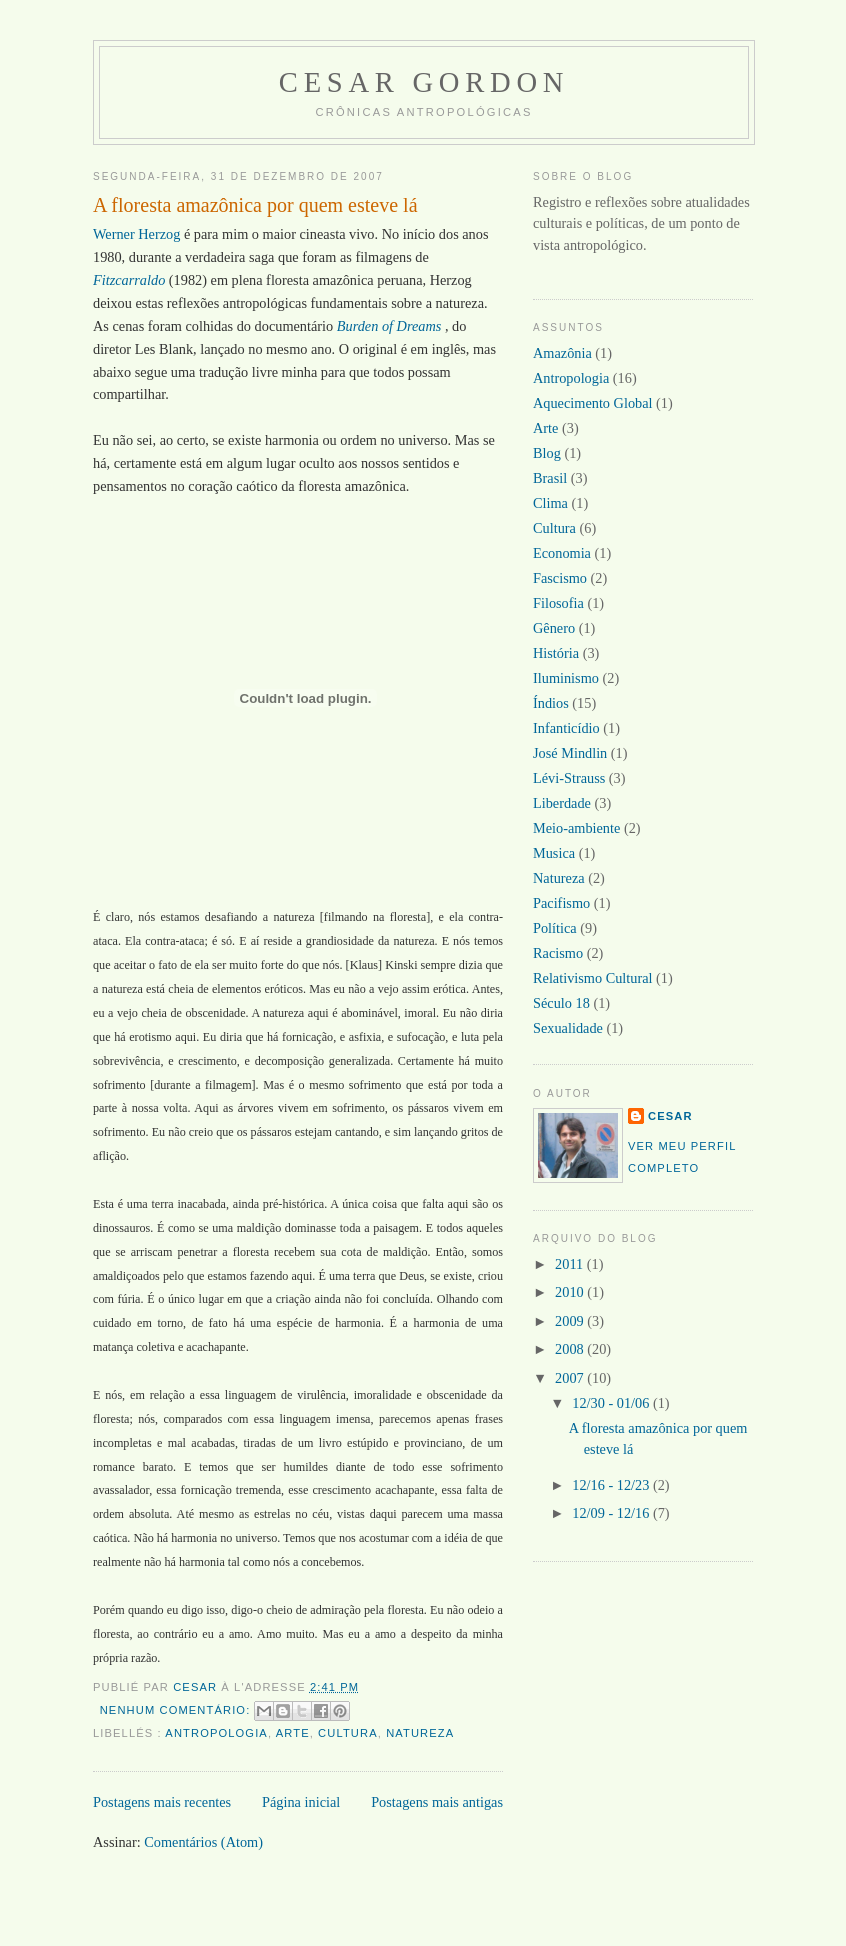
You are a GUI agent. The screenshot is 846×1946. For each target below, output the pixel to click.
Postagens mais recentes (162, 1802)
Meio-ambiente (576, 828)
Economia (562, 553)
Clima (550, 503)
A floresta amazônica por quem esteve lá (255, 205)
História (556, 653)
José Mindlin (570, 753)
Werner (115, 234)
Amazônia (562, 353)
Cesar (670, 1116)
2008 (571, 1349)
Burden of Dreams (389, 326)
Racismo (558, 953)
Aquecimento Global (593, 403)
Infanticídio (566, 728)
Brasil (550, 478)
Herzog (159, 234)
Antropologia (216, 1733)
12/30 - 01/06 (612, 1403)
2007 (571, 1378)
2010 (571, 1292)
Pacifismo (561, 903)
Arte (293, 1733)
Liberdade (562, 803)
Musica (554, 853)
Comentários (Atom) (203, 1842)
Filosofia (558, 603)
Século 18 (561, 1003)
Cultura (348, 1733)
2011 (571, 1264)
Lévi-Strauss (569, 778)
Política (555, 928)
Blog (547, 453)
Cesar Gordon (424, 82)
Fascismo (560, 578)
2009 (571, 1321)
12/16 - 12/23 (612, 1485)
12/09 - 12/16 (612, 1513)
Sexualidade (568, 1028)
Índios (551, 703)
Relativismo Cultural (593, 978)
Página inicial (301, 1802)
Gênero (554, 628)
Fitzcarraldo (129, 280)
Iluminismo (566, 678)
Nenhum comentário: (177, 1710)
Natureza (420, 1733)
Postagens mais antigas (437, 1802)
